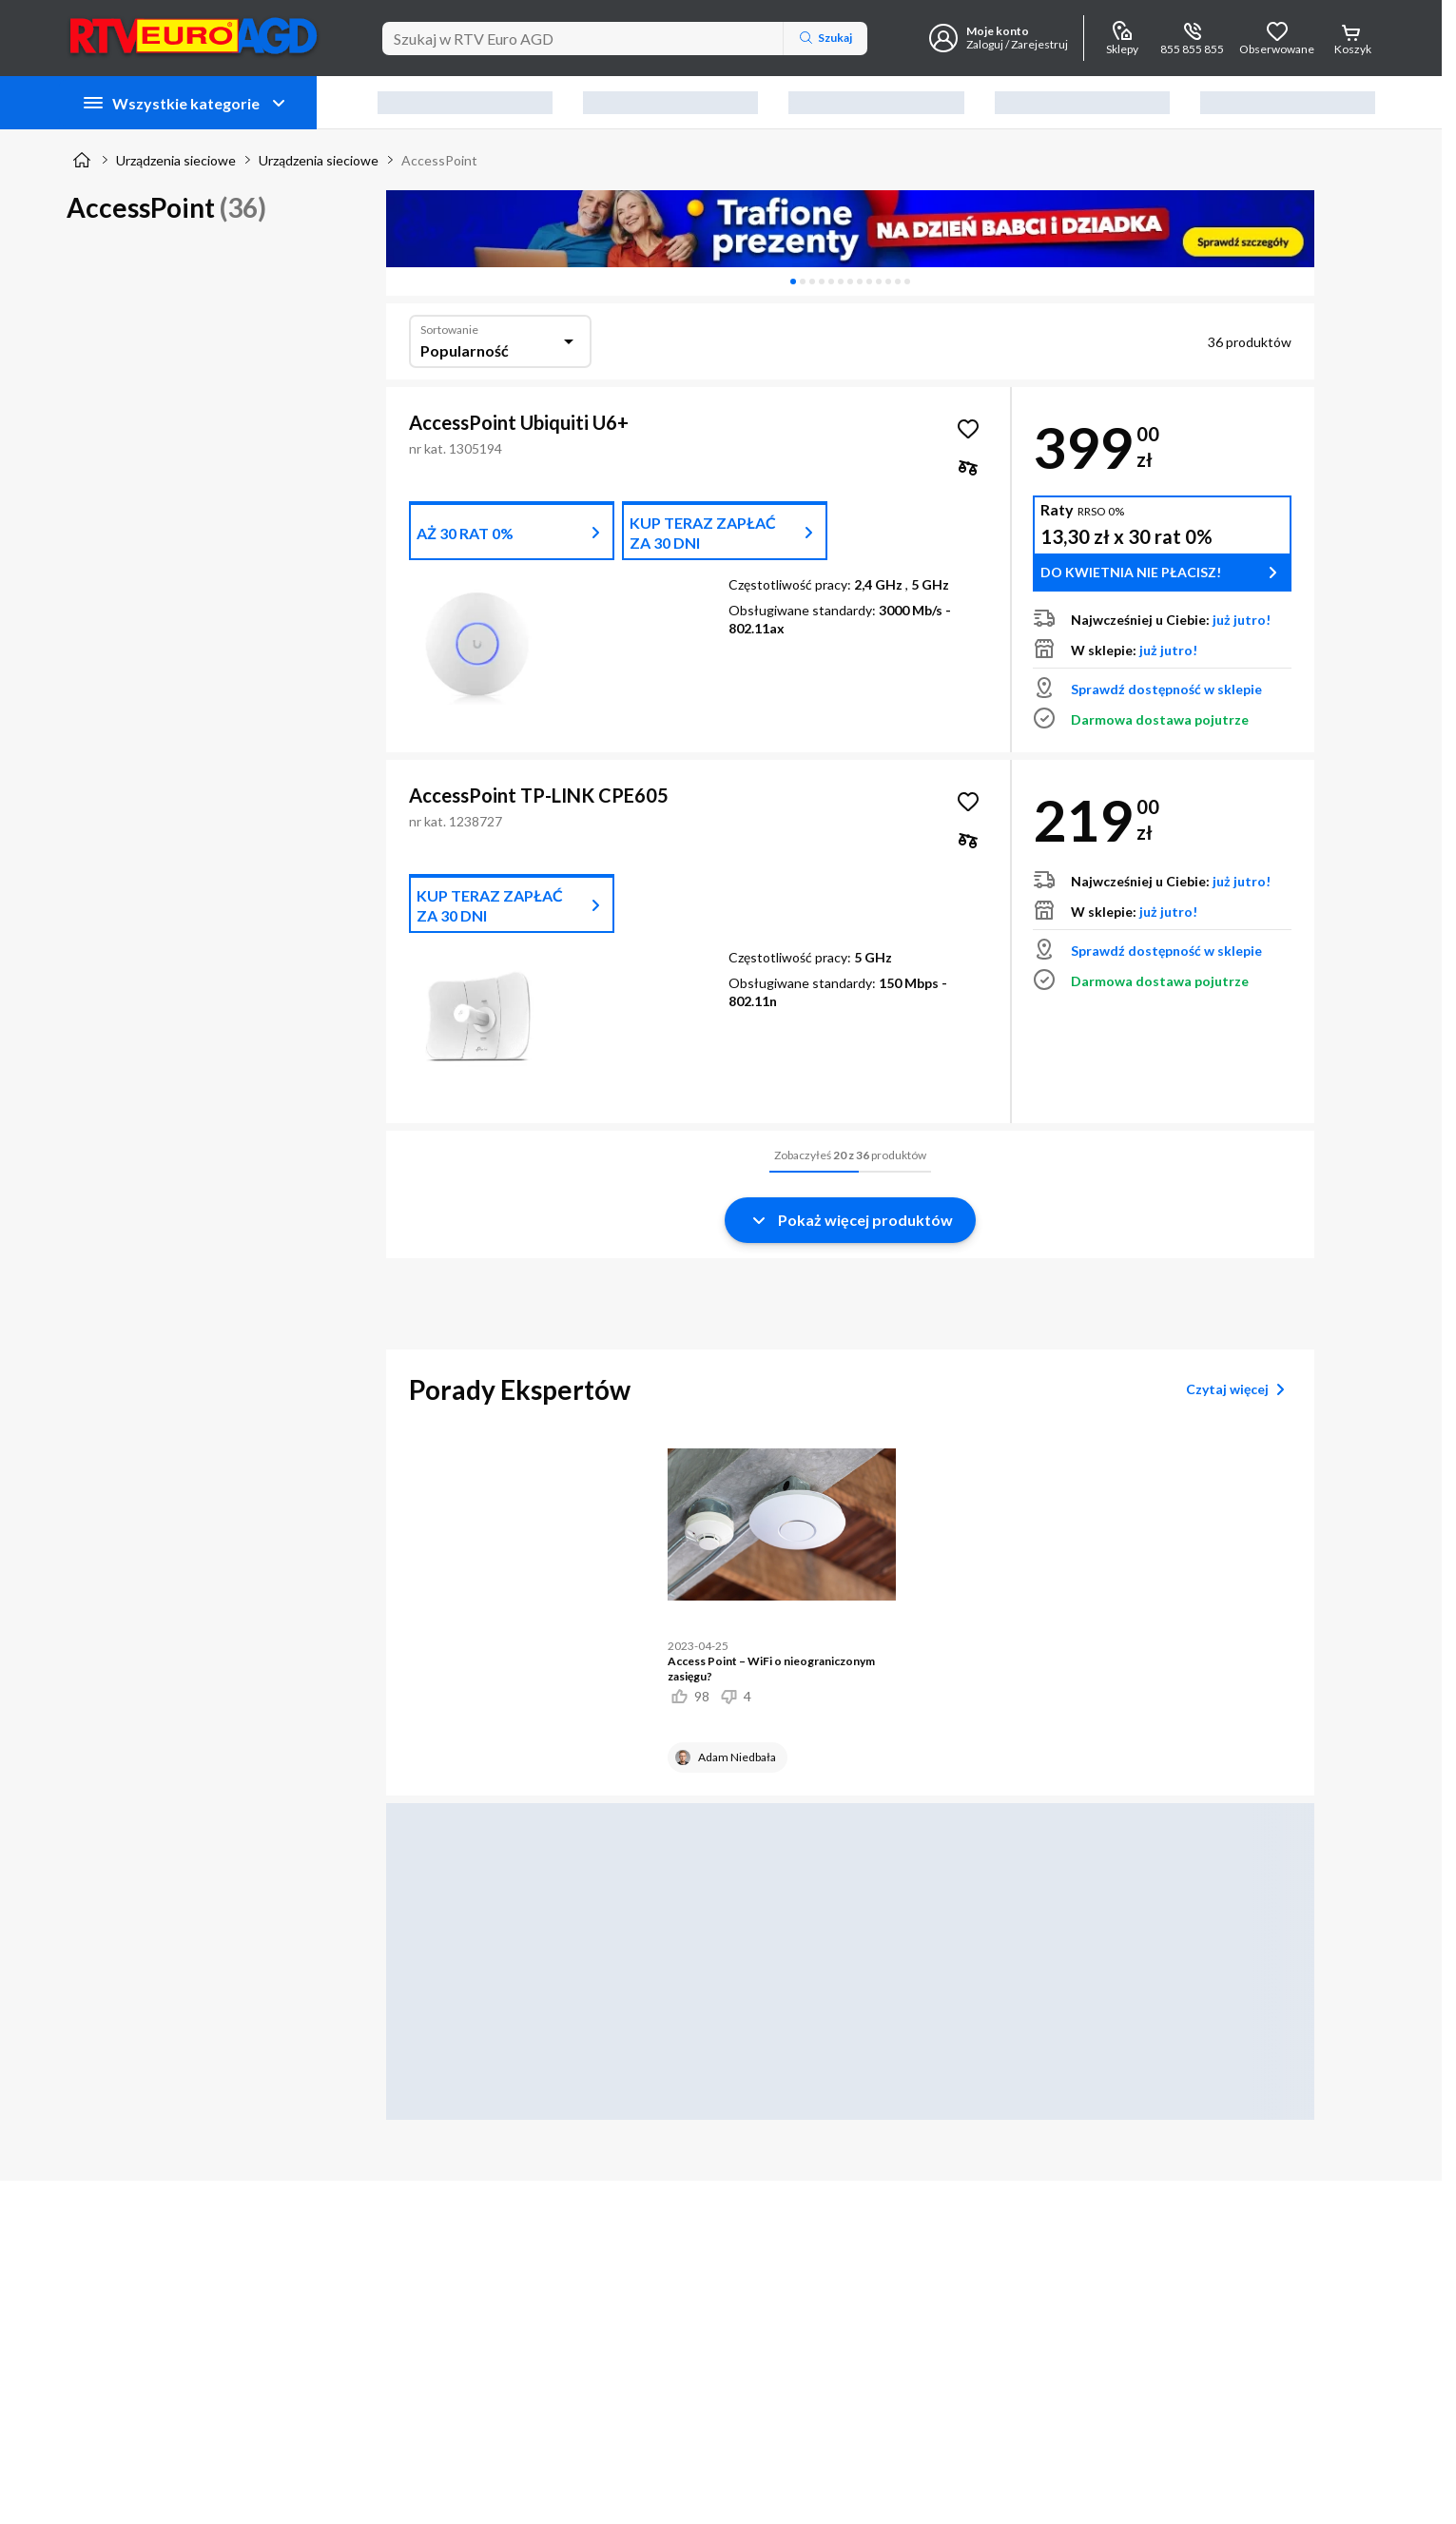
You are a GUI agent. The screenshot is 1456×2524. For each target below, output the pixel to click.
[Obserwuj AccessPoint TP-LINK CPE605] (968, 802)
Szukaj (825, 38)
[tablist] (850, 281)
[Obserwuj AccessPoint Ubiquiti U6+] (968, 429)
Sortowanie (449, 329)
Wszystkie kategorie (186, 102)
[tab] (793, 281)
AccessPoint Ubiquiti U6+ (519, 422)
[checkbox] (968, 467)
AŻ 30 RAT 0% (465, 533)
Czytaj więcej (1238, 1389)
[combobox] (500, 341)
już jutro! (1242, 620)
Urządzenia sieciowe (176, 160)
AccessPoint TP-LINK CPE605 (539, 795)
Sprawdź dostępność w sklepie (1166, 689)
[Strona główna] (81, 159)
